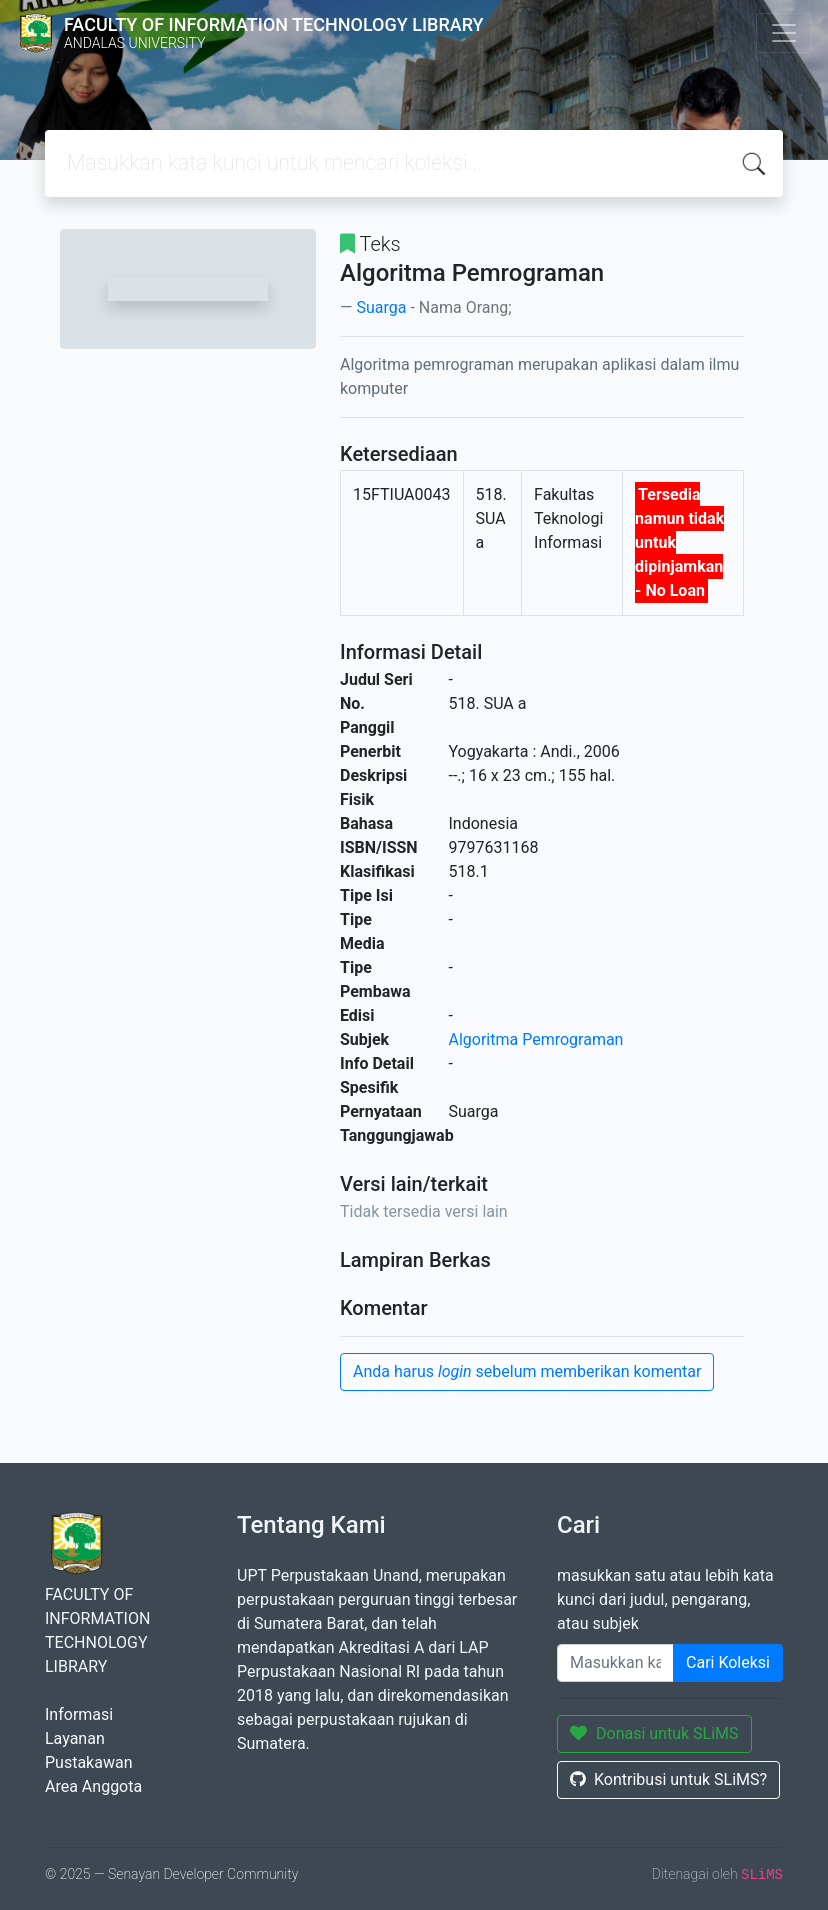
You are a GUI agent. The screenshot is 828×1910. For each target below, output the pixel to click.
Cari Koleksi (728, 1662)
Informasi (79, 1714)
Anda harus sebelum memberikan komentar (527, 1371)
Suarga (381, 307)
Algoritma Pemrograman (536, 1039)
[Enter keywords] (615, 1663)
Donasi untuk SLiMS (654, 1733)
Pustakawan (88, 1762)
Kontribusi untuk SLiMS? (668, 1779)
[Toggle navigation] (784, 33)
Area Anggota (93, 1786)
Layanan (75, 1738)
